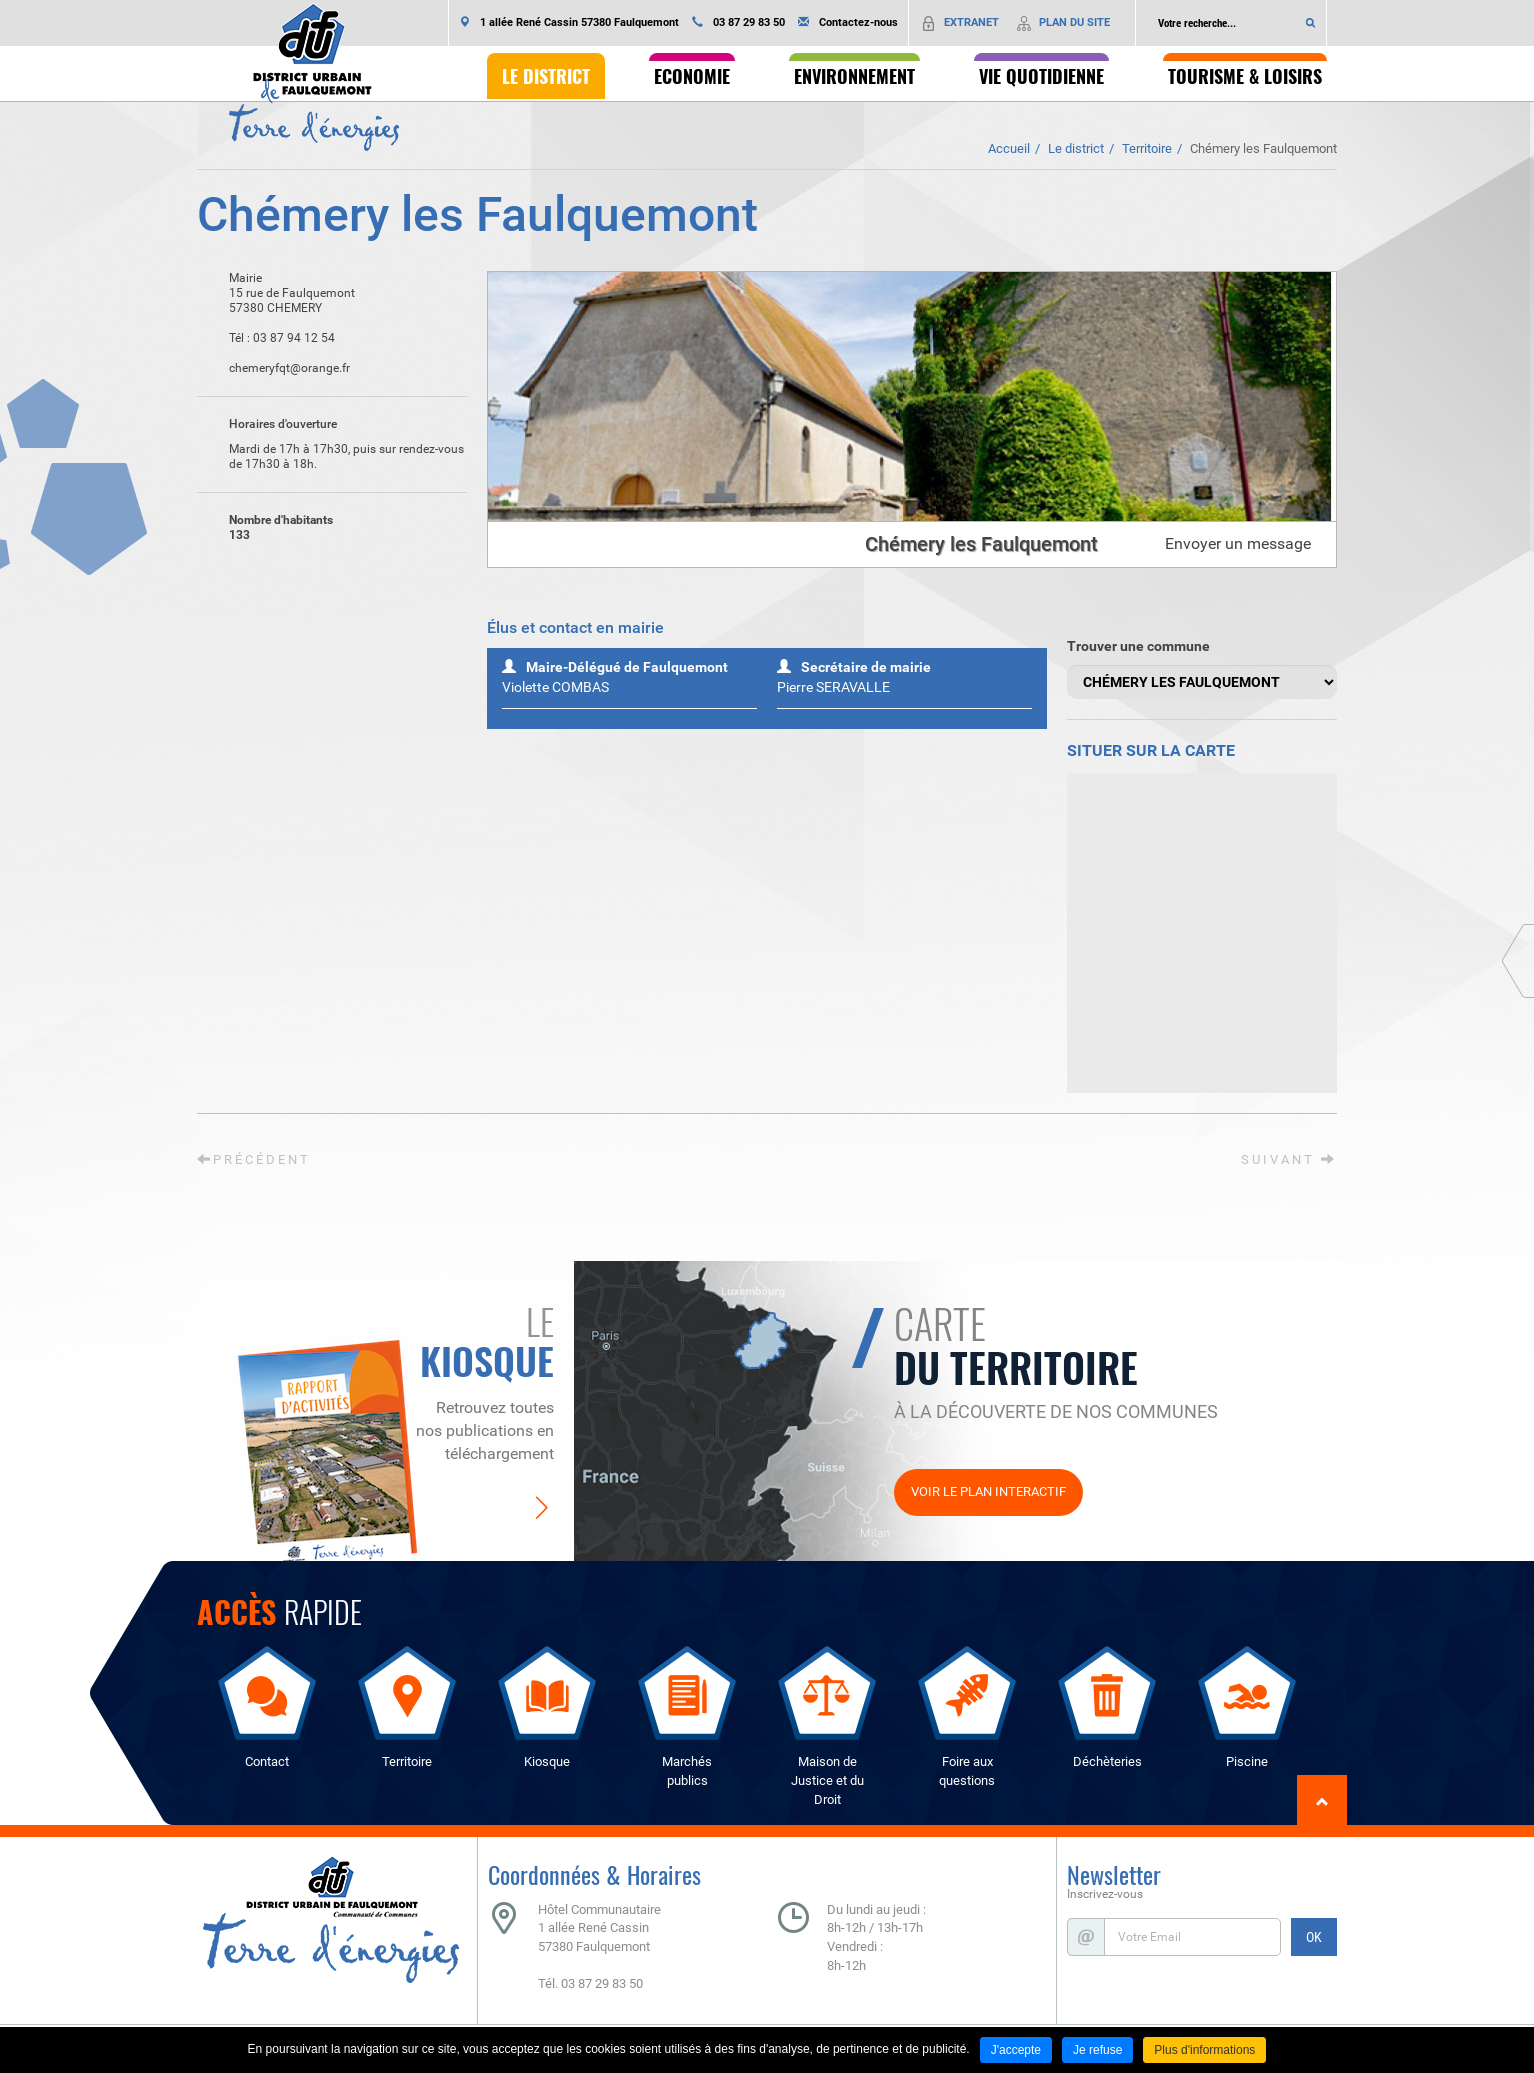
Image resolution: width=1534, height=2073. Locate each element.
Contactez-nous (858, 22)
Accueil (1009, 148)
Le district (1076, 148)
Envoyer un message (1238, 543)
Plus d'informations (1204, 2050)
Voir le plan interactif (988, 1491)
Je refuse (1097, 2050)
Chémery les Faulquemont (1263, 148)
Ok (1311, 23)
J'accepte (1016, 2050)
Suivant (1289, 1159)
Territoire (1147, 148)
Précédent (254, 1159)
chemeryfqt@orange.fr (273, 368)
